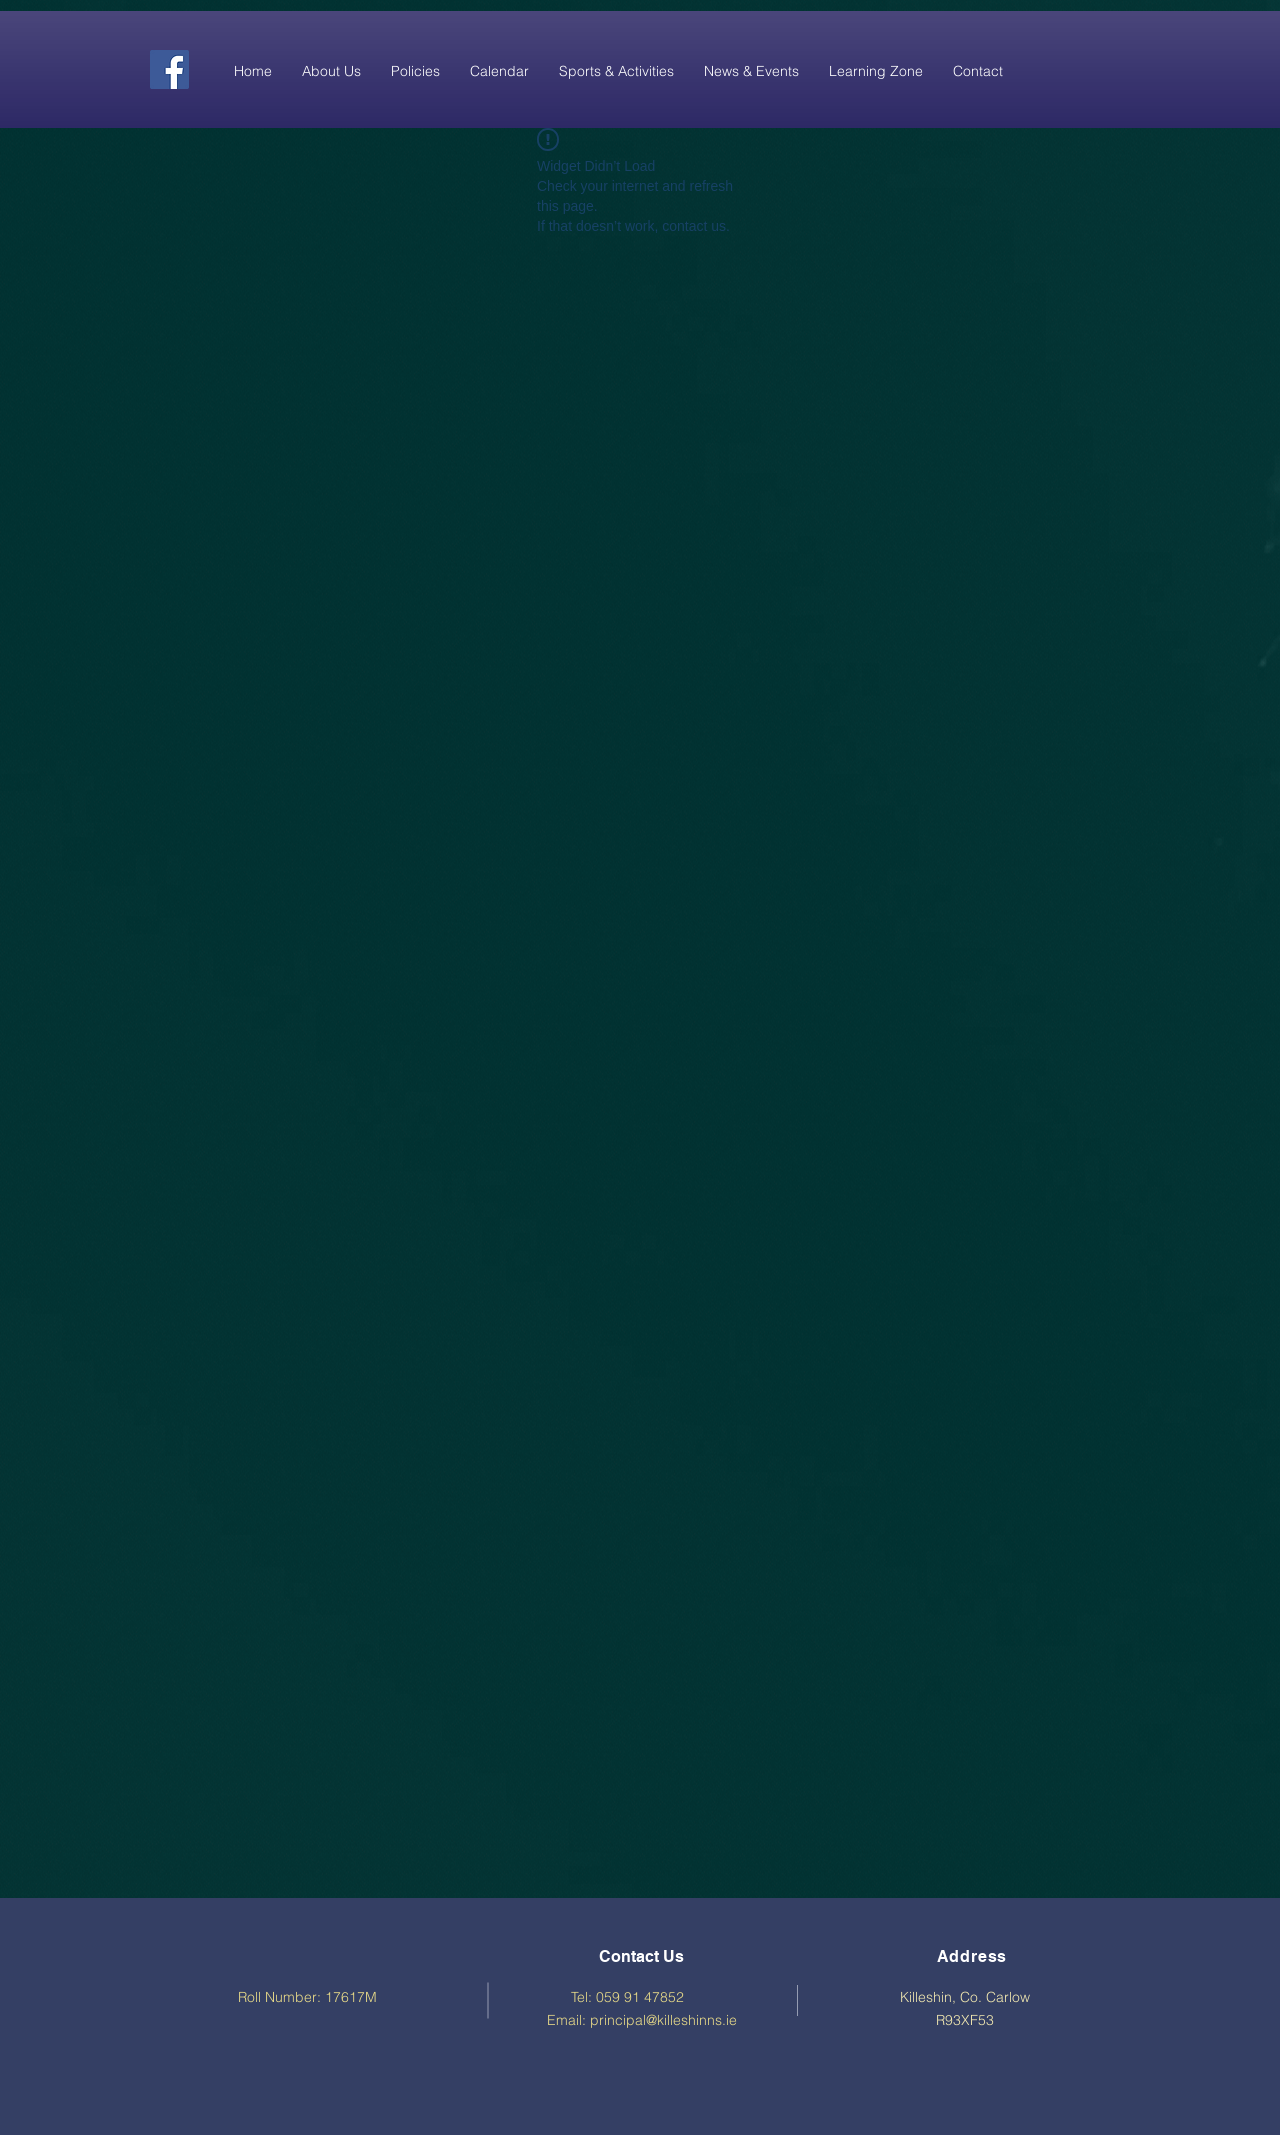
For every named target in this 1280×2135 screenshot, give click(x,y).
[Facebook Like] (1068, 68)
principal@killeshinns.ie (663, 2020)
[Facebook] (169, 69)
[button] (331, 71)
